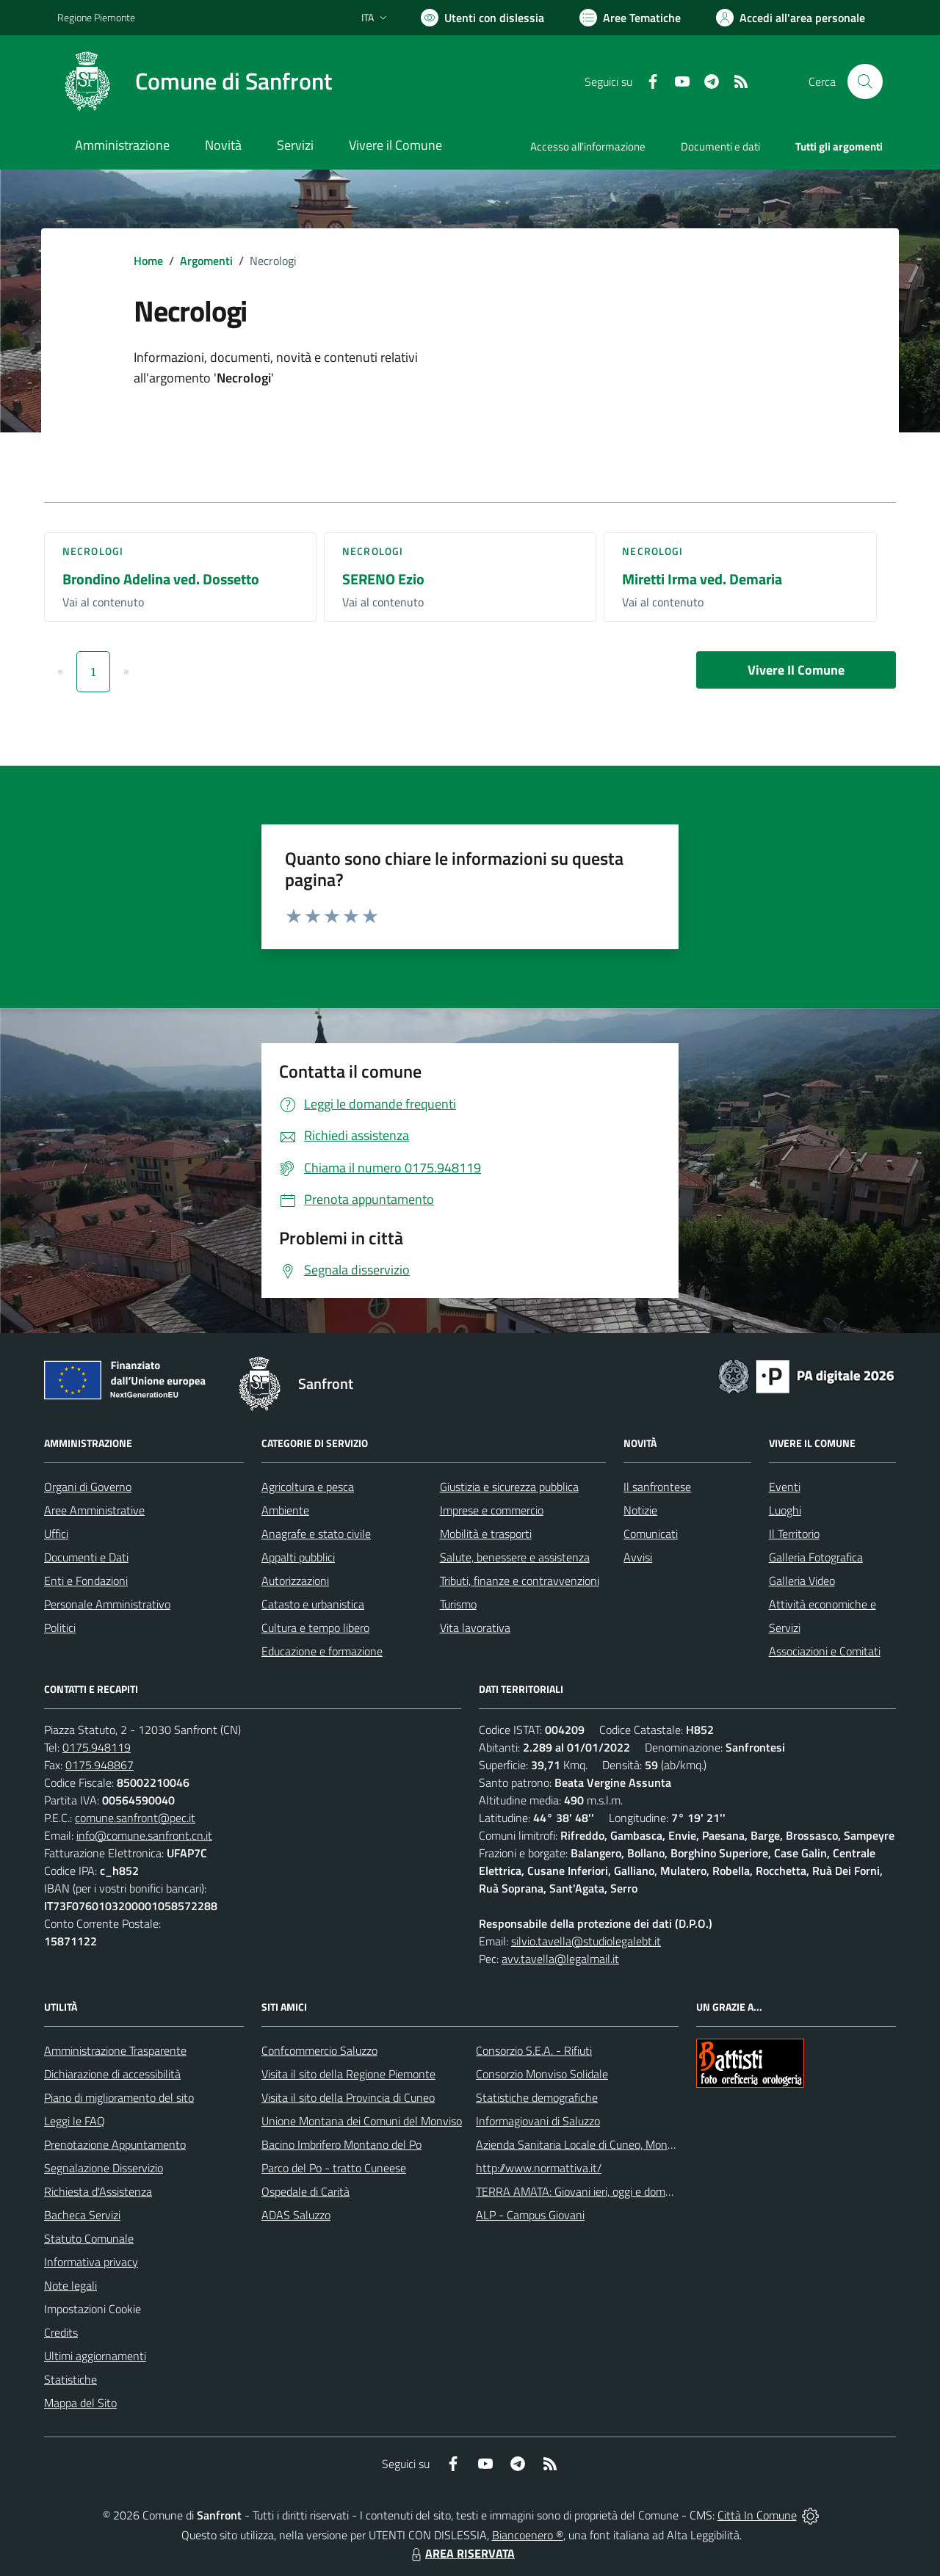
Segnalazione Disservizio (103, 2168)
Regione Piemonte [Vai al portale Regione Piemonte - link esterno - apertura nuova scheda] (96, 17)
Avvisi (637, 1557)
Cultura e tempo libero (315, 1627)
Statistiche (70, 2379)
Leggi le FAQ (74, 2121)
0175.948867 (99, 1765)
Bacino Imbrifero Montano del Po (341, 2144)
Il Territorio (794, 1533)
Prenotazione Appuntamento (115, 2144)
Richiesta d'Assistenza (98, 2191)
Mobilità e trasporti (486, 1533)
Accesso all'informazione (588, 146)
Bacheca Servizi (82, 2215)
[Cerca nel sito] (865, 81)
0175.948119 (96, 1747)
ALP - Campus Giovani (530, 2215)
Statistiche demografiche (537, 2097)
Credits (61, 2332)
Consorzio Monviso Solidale (542, 2074)
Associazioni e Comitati (825, 1651)
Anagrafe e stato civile (316, 1533)
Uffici (56, 1533)
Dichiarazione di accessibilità (112, 2074)
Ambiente (285, 1510)
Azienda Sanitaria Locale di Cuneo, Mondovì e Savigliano (612, 2144)
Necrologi (92, 551)
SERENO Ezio (383, 578)
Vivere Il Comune (796, 670)
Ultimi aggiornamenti (95, 2356)
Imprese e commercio (491, 1510)
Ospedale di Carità (305, 2191)
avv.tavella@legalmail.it (560, 1958)
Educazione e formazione (322, 1651)
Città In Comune (757, 2515)
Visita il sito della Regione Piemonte (348, 2074)
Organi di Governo (87, 1486)
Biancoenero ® (527, 2535)
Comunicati (650, 1533)
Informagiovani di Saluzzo (538, 2121)
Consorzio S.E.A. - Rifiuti (534, 2050)
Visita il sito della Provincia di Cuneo (348, 2097)
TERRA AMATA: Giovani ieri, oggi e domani (578, 2191)
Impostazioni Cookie (92, 2309)
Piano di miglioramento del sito (119, 2097)
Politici (60, 1627)
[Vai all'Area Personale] (790, 17)
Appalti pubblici (298, 1557)
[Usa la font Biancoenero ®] (482, 17)
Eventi (784, 1486)
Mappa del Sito (80, 2403)
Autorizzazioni (295, 1580)
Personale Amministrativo (107, 1604)
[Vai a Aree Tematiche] (630, 17)
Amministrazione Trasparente (115, 2050)
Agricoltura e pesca (307, 1486)
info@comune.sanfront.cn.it (144, 1835)
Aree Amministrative (94, 1510)
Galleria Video (802, 1580)
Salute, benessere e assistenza (515, 1557)
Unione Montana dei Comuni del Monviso (361, 2121)
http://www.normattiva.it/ (538, 2168)
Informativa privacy (91, 2262)
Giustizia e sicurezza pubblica (509, 1486)
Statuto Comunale (89, 2238)
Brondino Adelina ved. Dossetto (160, 578)
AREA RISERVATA (461, 2553)
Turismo (458, 1604)
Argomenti (206, 260)
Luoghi (785, 1510)
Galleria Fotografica (816, 1557)
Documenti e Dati (86, 1557)
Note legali (70, 2285)
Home (148, 260)
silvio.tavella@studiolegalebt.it (586, 1941)
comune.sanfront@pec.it (135, 1817)
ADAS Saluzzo (295, 2215)
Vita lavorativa (475, 1627)
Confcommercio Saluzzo (319, 2050)
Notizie (640, 1510)
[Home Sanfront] (194, 81)
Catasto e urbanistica (312, 1604)
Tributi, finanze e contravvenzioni (519, 1580)
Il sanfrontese (657, 1486)
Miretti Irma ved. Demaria (702, 578)
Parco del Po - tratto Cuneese (333, 2168)
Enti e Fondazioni (86, 1580)
